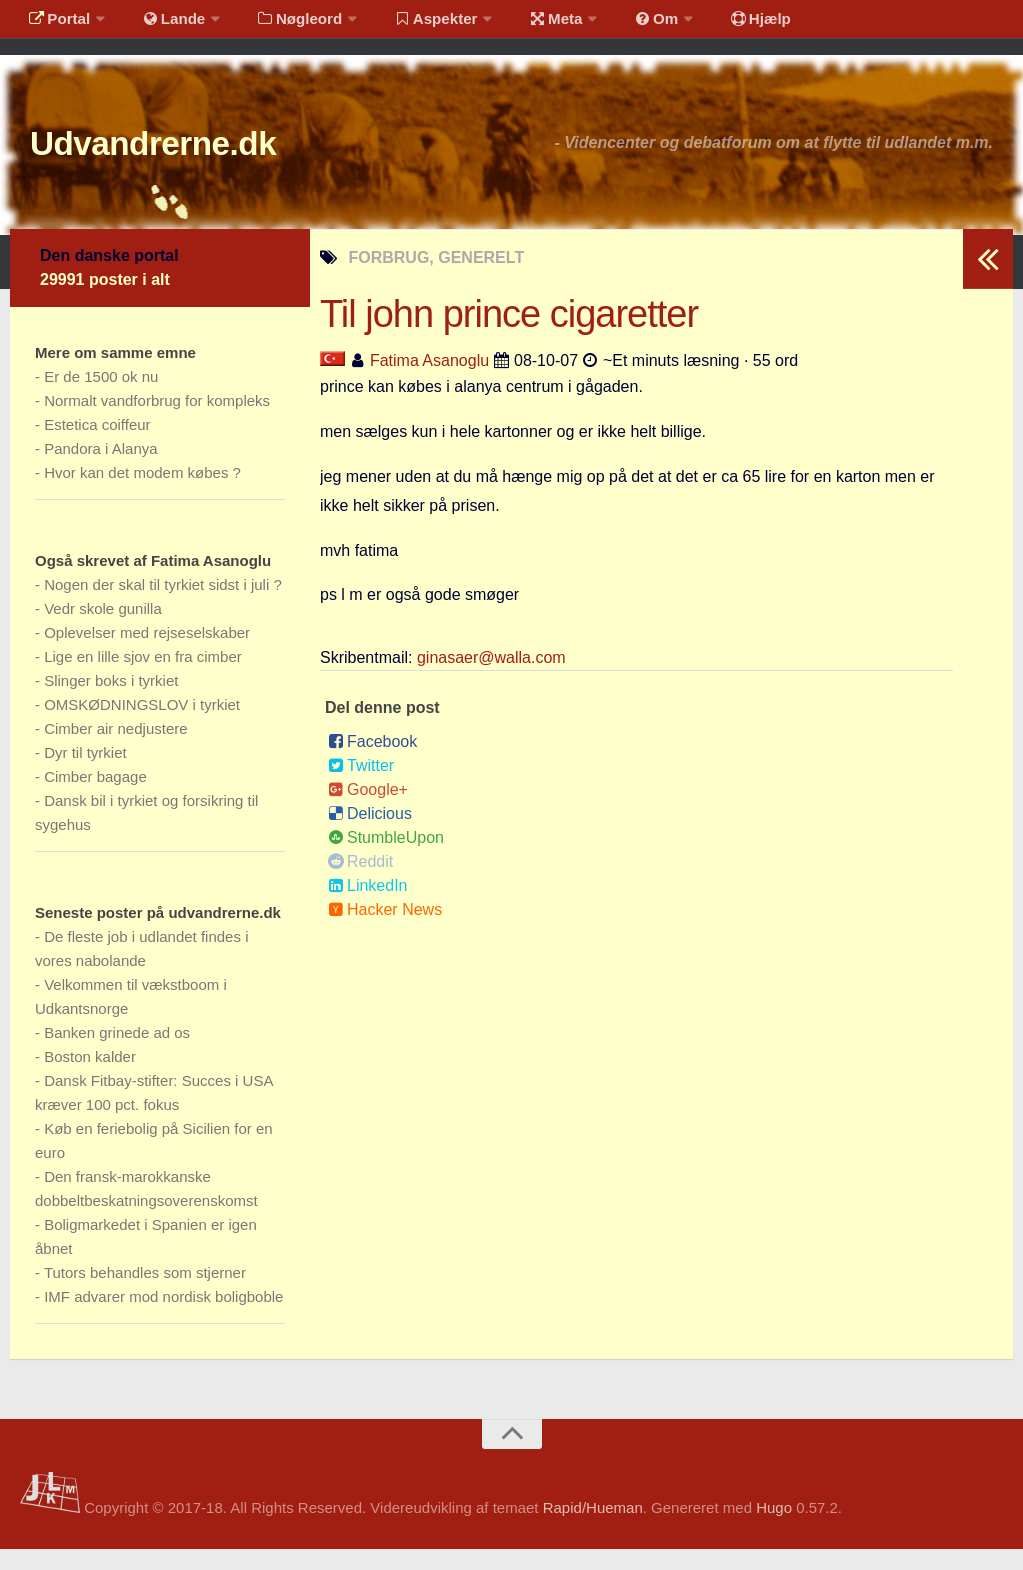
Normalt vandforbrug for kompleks (157, 421)
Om (620, 24)
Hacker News (385, 930)
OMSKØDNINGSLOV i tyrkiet (142, 725)
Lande (163, 24)
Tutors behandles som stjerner (145, 1293)
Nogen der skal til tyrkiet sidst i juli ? (163, 605)
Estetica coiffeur (97, 445)
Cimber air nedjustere (115, 749)
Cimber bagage (95, 797)
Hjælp (715, 24)
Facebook (372, 762)
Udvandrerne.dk (186, 159)
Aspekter (413, 24)
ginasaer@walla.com (491, 678)
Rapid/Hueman (593, 1528)
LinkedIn (368, 906)
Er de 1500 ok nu (101, 397)
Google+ (368, 810)
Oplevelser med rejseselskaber (147, 653)
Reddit (360, 882)
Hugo (774, 1528)
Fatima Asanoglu (429, 381)
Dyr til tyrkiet (85, 773)
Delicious (370, 834)
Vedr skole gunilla (103, 629)
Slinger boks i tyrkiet (111, 701)
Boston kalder (90, 1077)
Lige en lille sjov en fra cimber (143, 677)
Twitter (361, 786)
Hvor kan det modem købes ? (142, 493)
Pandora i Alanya (100, 469)
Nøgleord (282, 24)
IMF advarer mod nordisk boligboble (163, 1317)
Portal (56, 24)
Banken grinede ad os (117, 1053)
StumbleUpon (386, 858)
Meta (526, 24)
